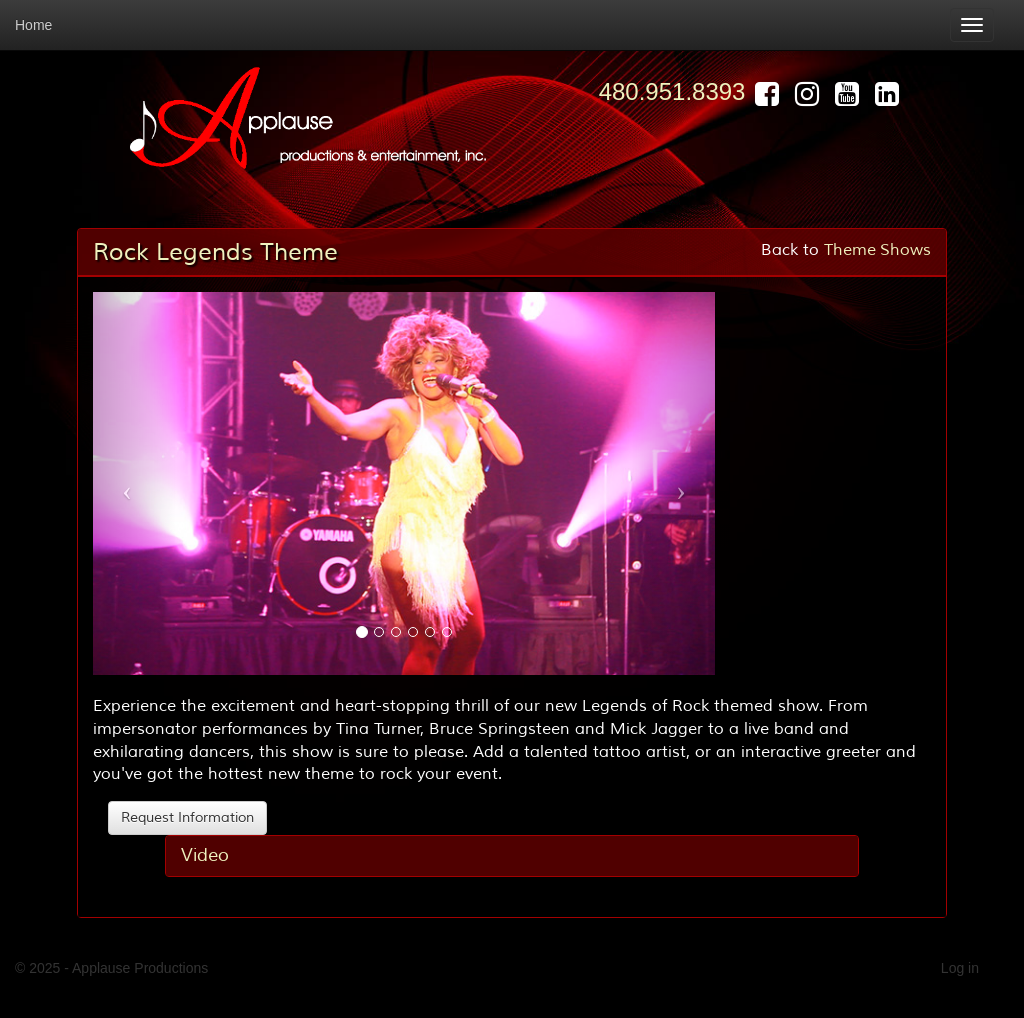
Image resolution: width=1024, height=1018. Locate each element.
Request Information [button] (187, 817)
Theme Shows (877, 250)
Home (33, 25)
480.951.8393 (672, 91)
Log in (960, 968)
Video (205, 855)
